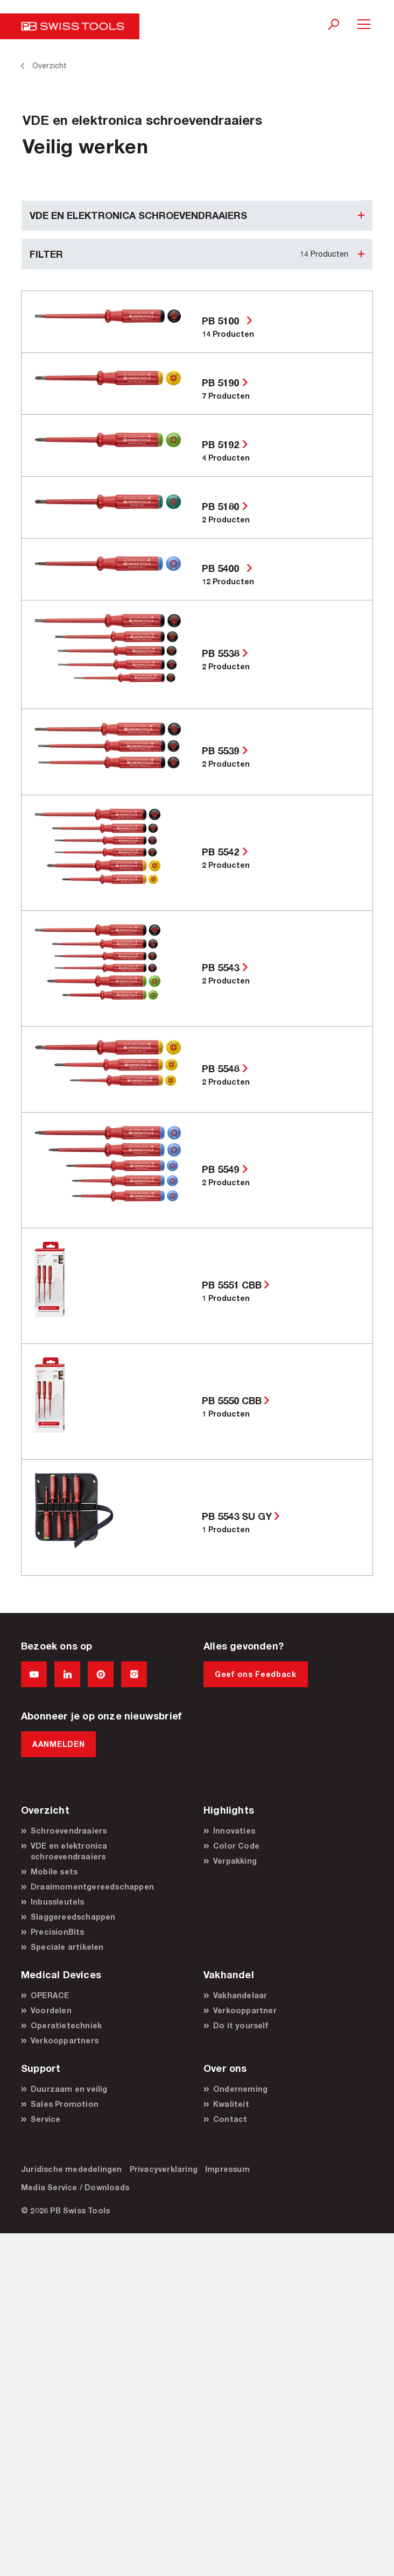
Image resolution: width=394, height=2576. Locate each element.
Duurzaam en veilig (69, 2088)
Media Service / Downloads (75, 2187)
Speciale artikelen (67, 1946)
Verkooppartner (245, 2010)
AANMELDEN (58, 1744)
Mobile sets (54, 1871)
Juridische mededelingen (71, 2169)
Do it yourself (240, 2025)
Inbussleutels (58, 1901)
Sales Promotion (65, 2103)
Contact (230, 2119)
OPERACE (50, 1995)
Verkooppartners (65, 2040)
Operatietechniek (66, 2025)
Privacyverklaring (164, 2169)
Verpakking (235, 1860)
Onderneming (240, 2088)
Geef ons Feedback (256, 1674)
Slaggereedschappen (73, 1916)
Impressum (227, 2169)
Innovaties (234, 1830)
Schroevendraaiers (69, 1830)
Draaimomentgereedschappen (92, 1886)
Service (45, 2119)
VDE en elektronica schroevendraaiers (69, 1851)
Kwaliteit (231, 2103)
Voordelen (51, 2010)
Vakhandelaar (240, 1995)
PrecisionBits (58, 1931)
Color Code (236, 1845)
